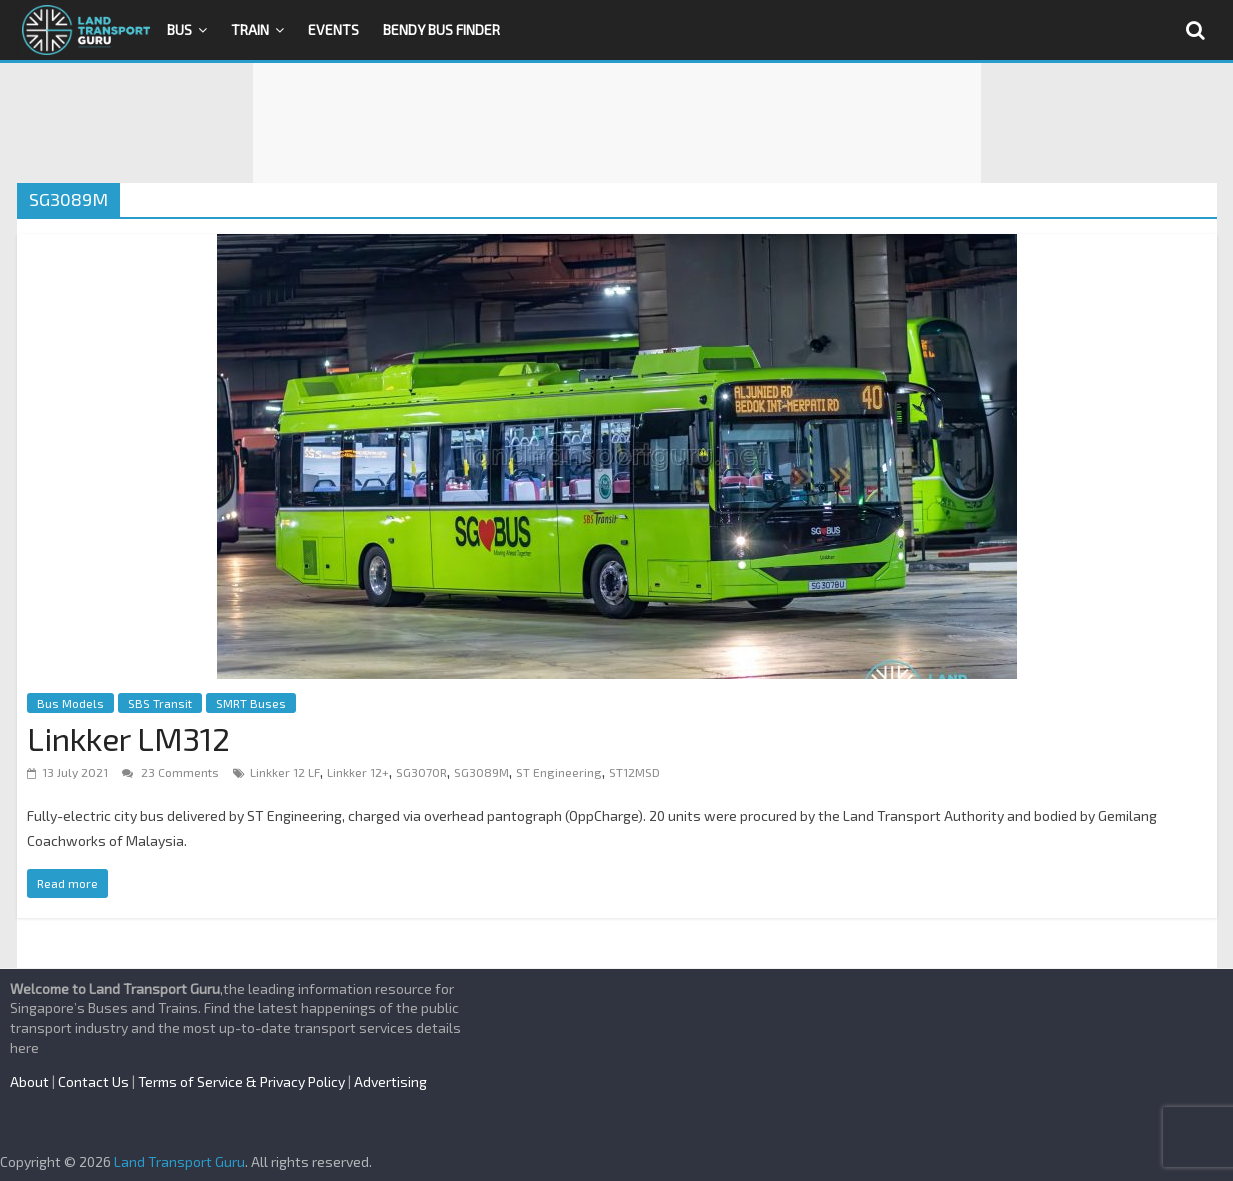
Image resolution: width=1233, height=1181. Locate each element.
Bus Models (70, 703)
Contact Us (93, 1081)
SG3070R (421, 772)
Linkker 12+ (358, 772)
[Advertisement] (617, 123)
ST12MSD (634, 772)
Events (333, 29)
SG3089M (481, 772)
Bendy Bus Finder (441, 29)
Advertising (390, 1081)
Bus (179, 29)
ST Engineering (559, 772)
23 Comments (170, 772)
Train (250, 29)
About (29, 1081)
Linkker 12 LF (285, 772)
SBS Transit (160, 703)
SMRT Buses (251, 703)
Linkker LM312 (128, 738)
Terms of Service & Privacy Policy (241, 1081)
